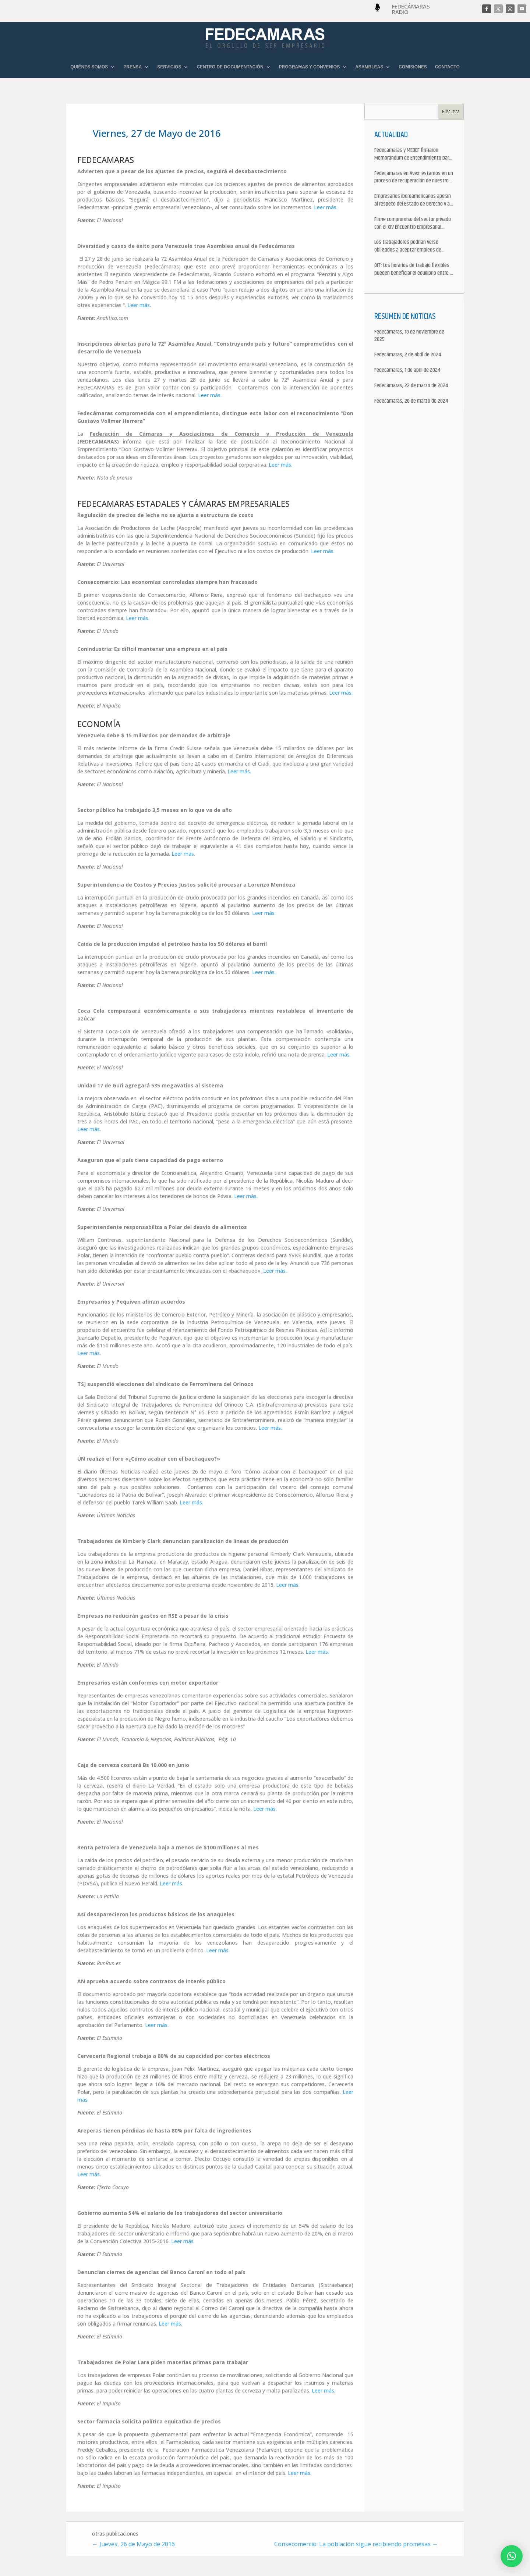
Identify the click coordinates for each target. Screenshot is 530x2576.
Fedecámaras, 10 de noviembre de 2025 (409, 336)
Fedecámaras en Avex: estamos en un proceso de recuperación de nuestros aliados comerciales (413, 177)
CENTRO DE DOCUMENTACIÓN (230, 67)
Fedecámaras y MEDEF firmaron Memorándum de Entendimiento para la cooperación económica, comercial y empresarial (413, 154)
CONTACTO (447, 67)
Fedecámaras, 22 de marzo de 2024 (411, 386)
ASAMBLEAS (369, 67)
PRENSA (132, 67)
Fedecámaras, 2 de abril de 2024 (407, 355)
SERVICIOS (169, 67)
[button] (512, 2556)
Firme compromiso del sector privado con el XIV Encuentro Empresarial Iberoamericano (412, 223)
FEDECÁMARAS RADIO (411, 9)
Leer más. (326, 207)
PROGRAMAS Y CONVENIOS (309, 67)
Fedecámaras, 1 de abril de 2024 (407, 370)
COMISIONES (413, 67)
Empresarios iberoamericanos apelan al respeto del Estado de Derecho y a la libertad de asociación (412, 200)
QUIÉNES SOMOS (89, 67)
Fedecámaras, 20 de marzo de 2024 (411, 401)
